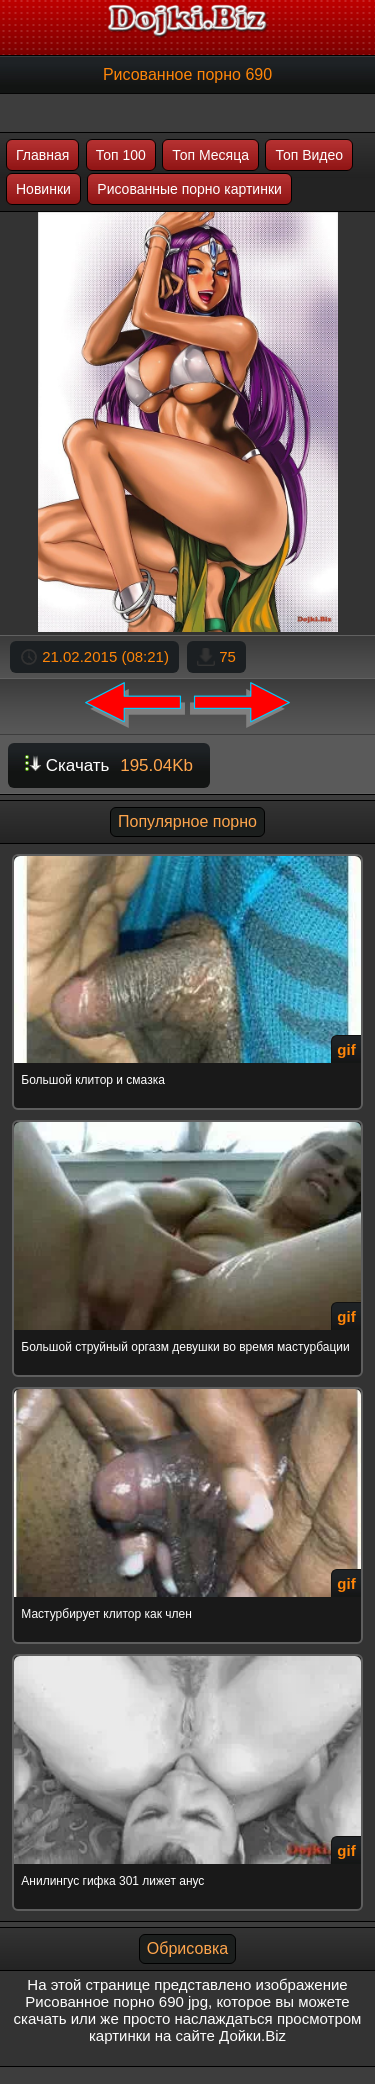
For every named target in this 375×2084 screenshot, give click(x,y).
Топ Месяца (210, 155)
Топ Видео (309, 155)
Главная (42, 155)
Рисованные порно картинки (189, 189)
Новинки (43, 189)
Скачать (109, 765)
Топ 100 (121, 155)
